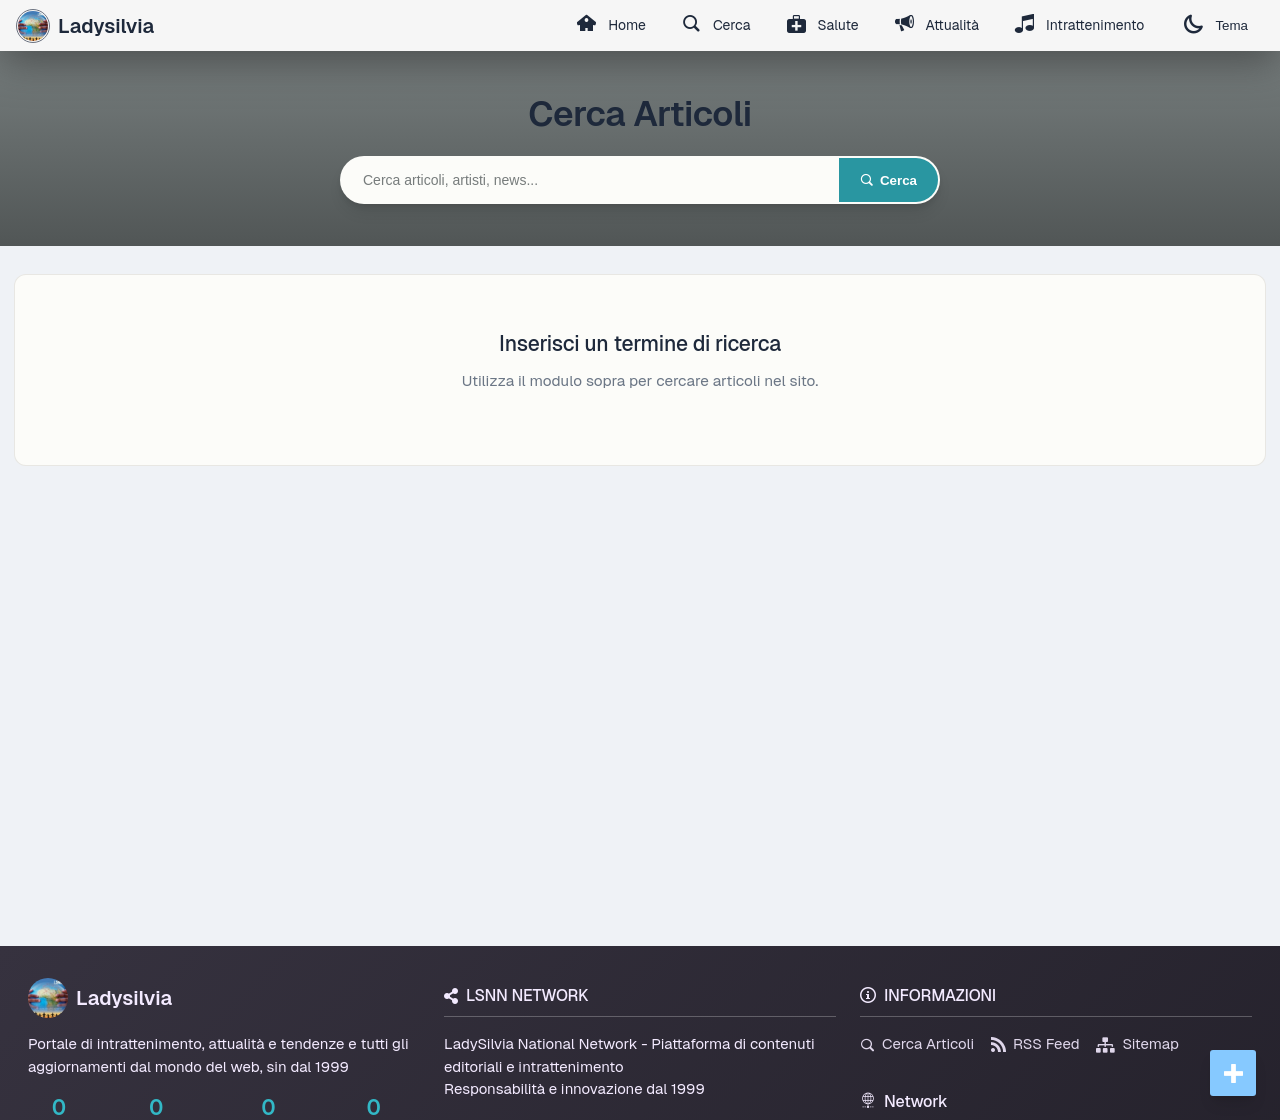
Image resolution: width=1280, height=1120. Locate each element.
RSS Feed (1035, 1043)
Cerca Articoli (917, 1043)
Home (611, 26)
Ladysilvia (100, 998)
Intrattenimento (1080, 26)
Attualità (937, 26)
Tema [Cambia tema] (1216, 25)
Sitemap (1137, 1043)
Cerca (716, 26)
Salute (823, 26)
